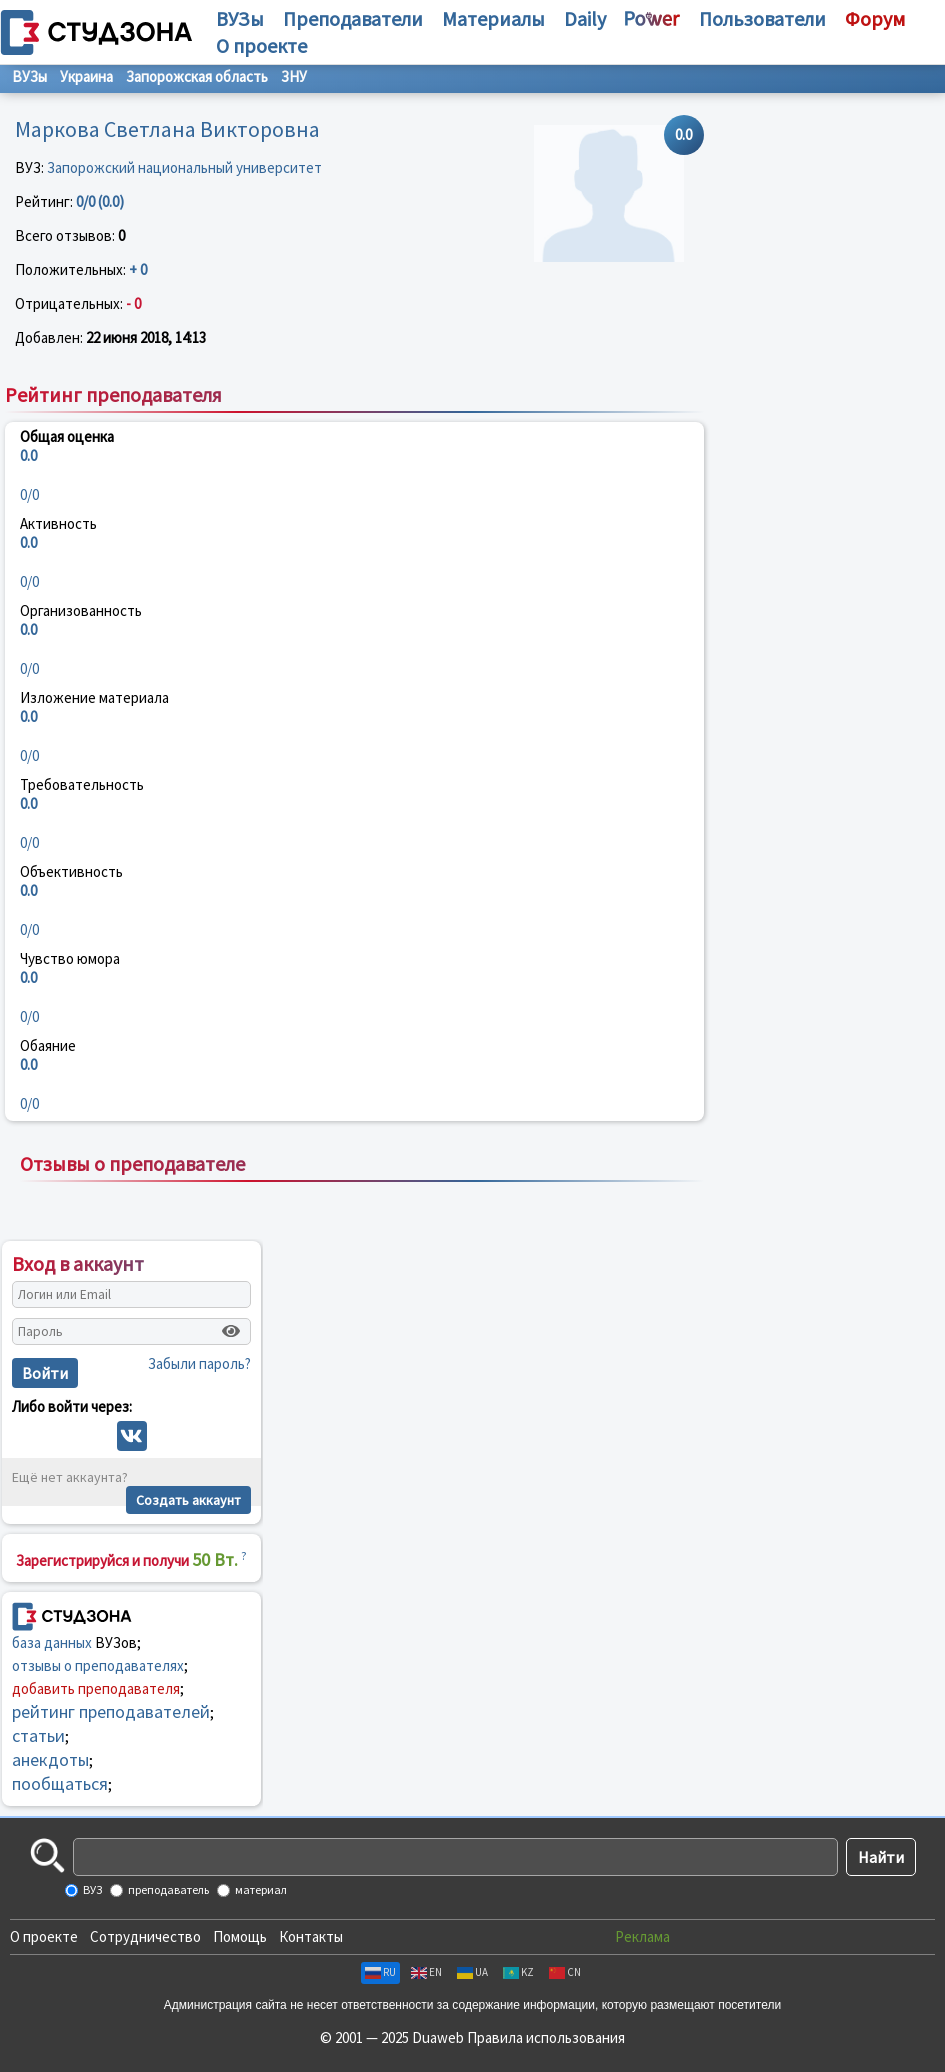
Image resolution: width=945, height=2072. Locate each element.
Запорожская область (197, 76)
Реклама (642, 1936)
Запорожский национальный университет (184, 167)
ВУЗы (240, 18)
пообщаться (60, 1783)
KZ (518, 1972)
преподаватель (167, 1889)
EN (426, 1972)
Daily (585, 18)
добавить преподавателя (96, 1688)
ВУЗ (91, 1889)
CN (565, 1972)
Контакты (311, 1936)
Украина (86, 76)
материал (260, 1889)
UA (472, 1972)
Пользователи (762, 18)
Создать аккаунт (188, 1500)
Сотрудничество (145, 1936)
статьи (38, 1735)
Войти (45, 1373)
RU (380, 1972)
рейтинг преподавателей (111, 1711)
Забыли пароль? (199, 1363)
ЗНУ (294, 76)
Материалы (493, 18)
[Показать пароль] (231, 1331)
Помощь (240, 1936)
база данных (52, 1642)
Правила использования (546, 2037)
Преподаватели (353, 18)
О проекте (44, 1936)
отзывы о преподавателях (98, 1665)
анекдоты (50, 1759)
